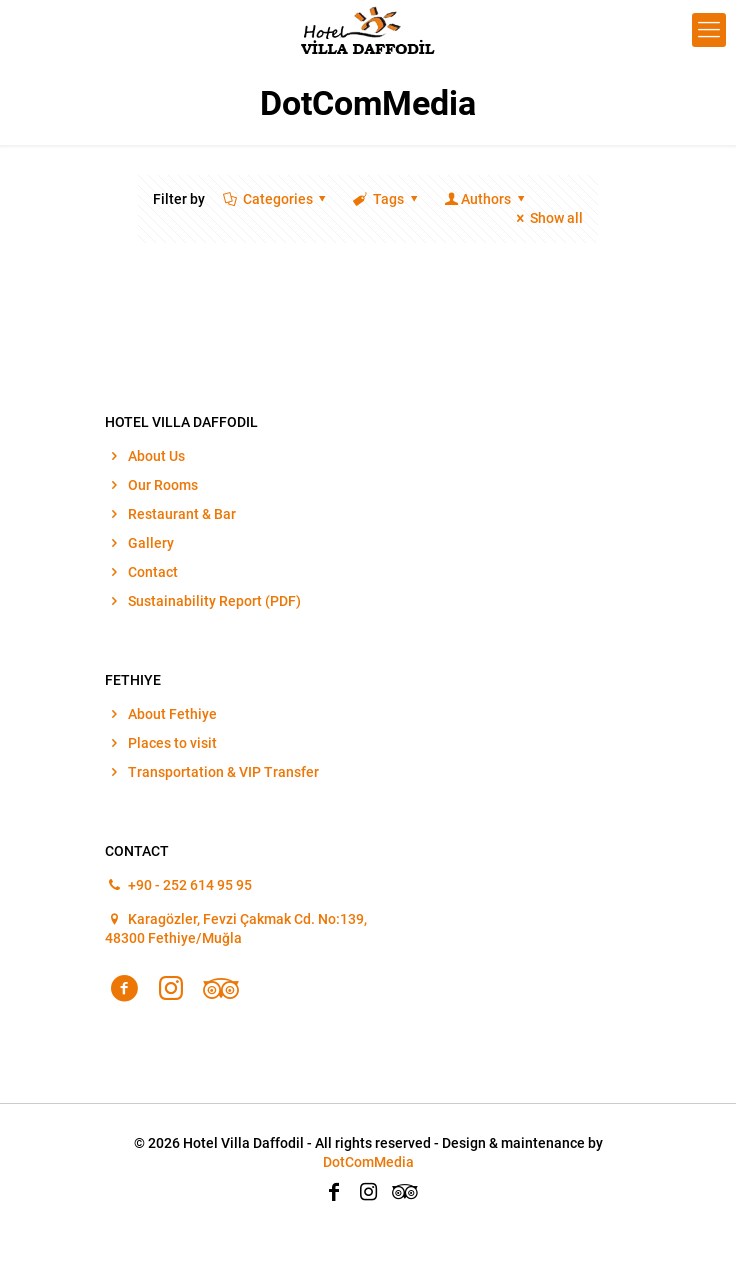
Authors (485, 199)
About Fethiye (172, 714)
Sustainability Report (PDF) (214, 601)
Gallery (151, 543)
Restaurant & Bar (182, 514)
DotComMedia (368, 1162)
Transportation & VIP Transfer (223, 772)
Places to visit (172, 743)
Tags (386, 199)
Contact (153, 572)
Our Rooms (163, 485)
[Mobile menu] (709, 30)
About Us (156, 456)
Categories (276, 199)
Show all (546, 218)
